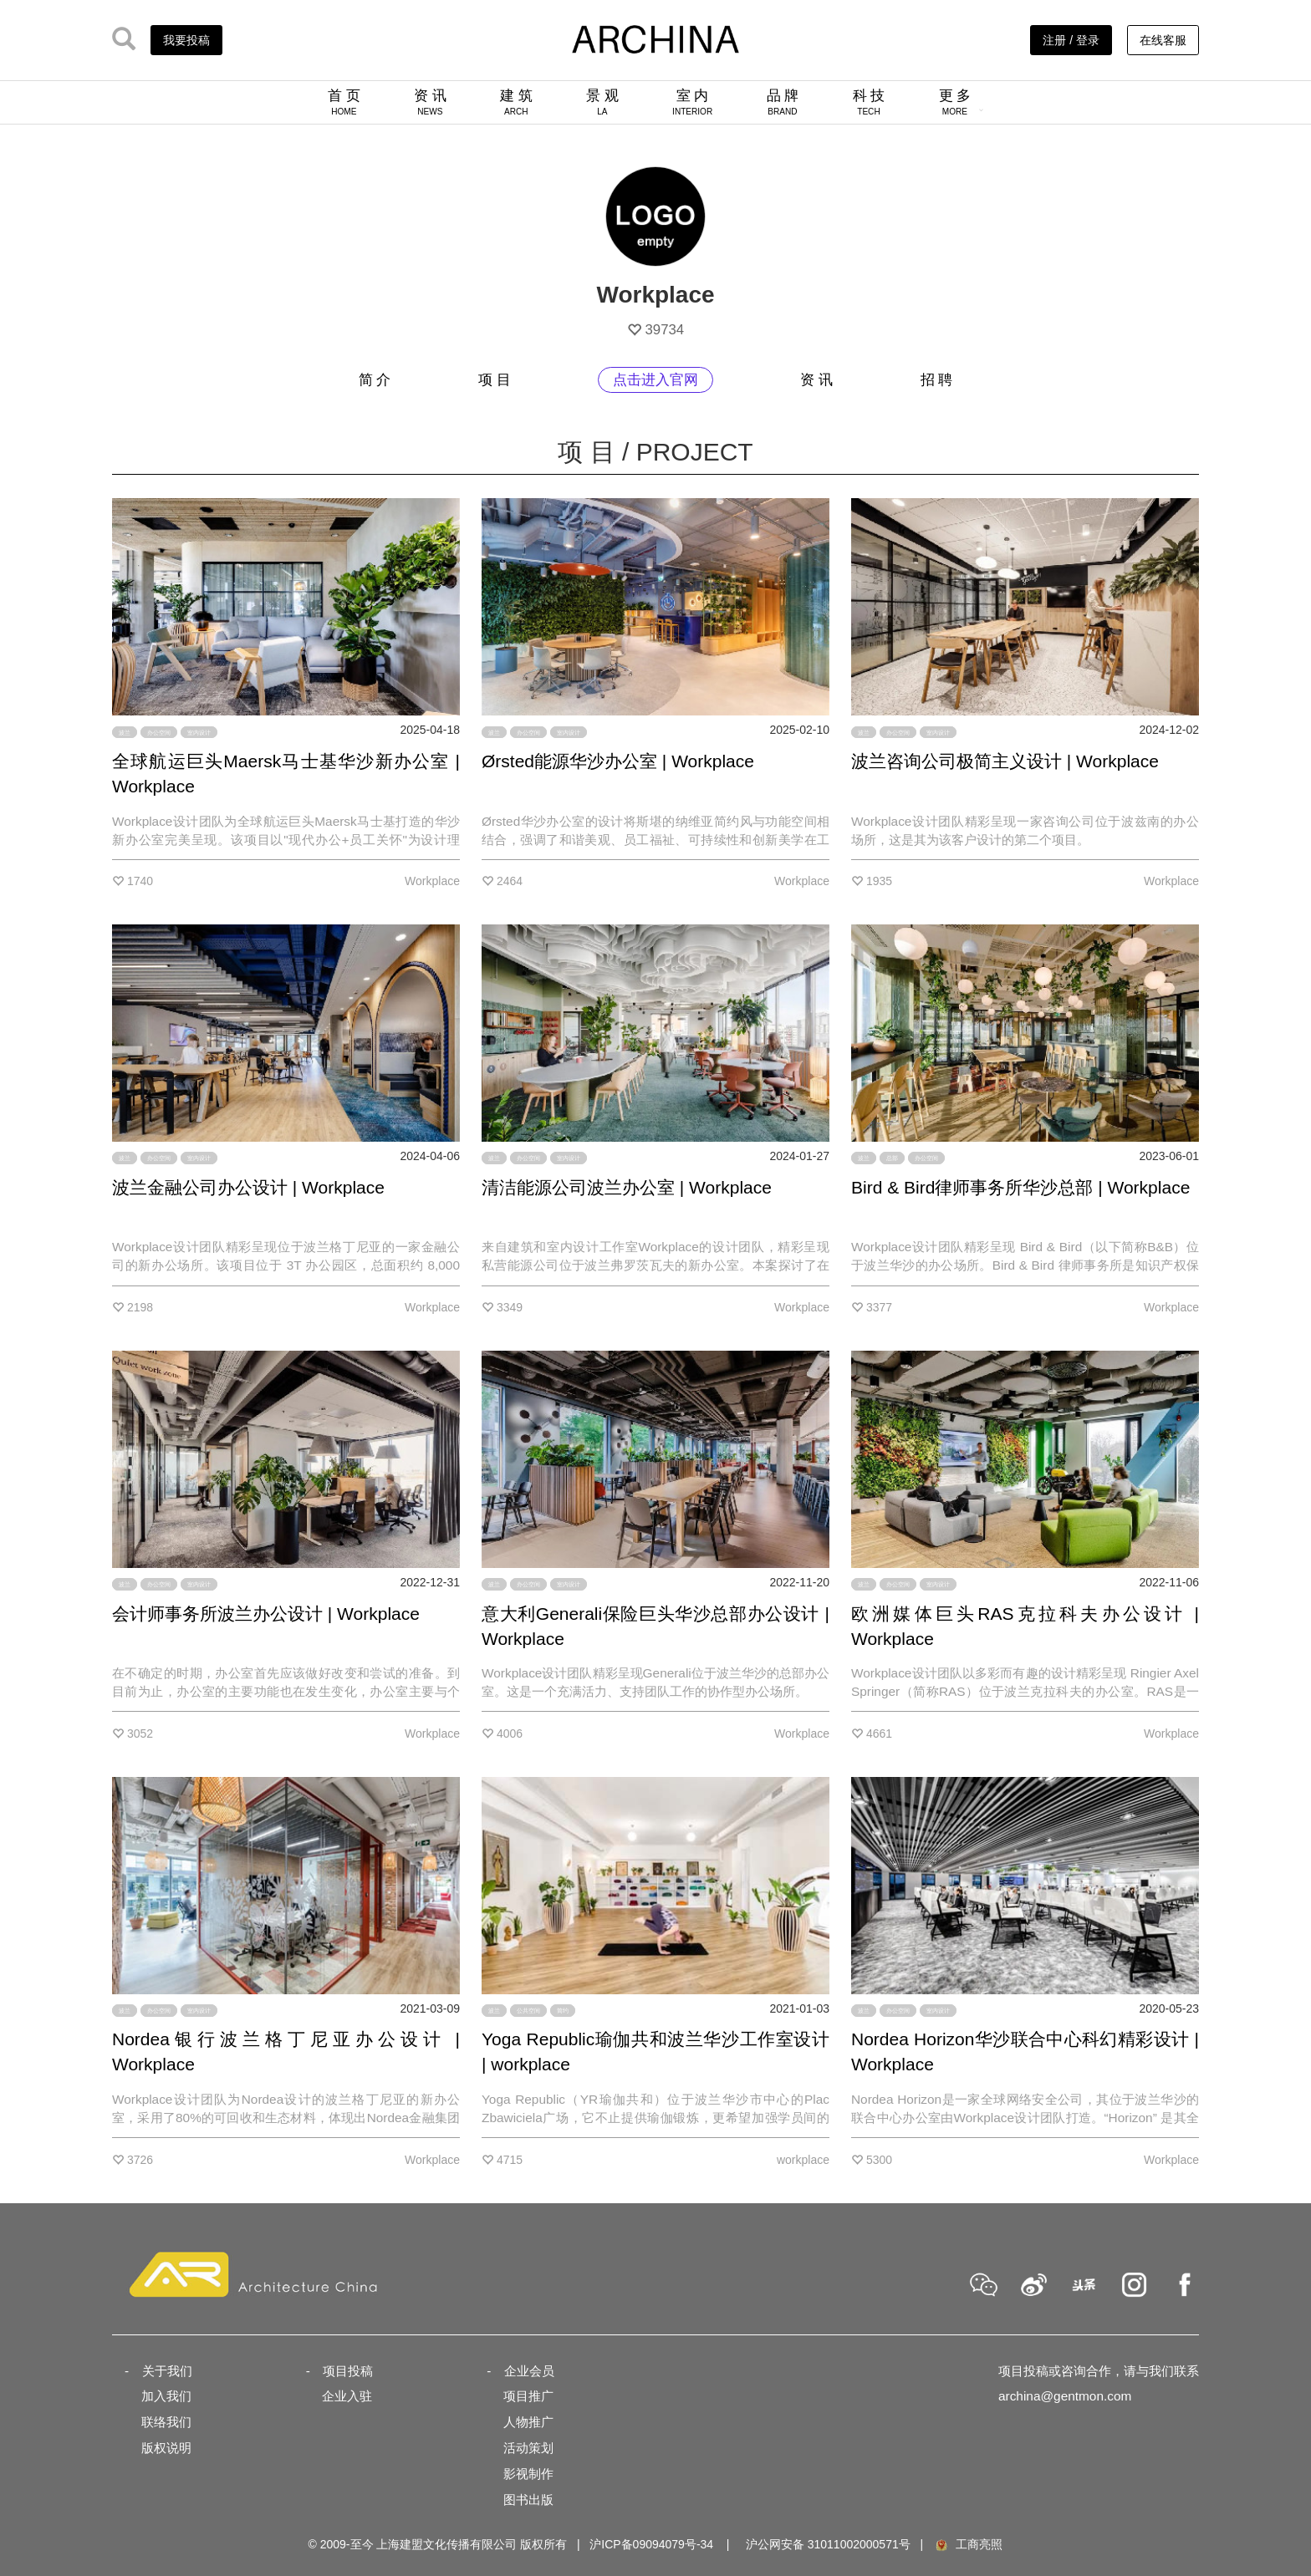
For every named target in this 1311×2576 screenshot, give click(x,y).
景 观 (602, 102)
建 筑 (516, 102)
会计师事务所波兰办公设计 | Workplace (266, 1613)
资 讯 (430, 102)
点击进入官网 (655, 380)
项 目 (494, 380)
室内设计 (199, 732)
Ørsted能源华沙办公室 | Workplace (618, 761)
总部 (892, 1158)
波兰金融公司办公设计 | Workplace (248, 1187)
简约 (563, 2010)
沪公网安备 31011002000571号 (828, 2544)
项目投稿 (348, 2371)
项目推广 (528, 2396)
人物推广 (528, 2422)
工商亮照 (968, 2544)
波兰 (124, 732)
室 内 (692, 102)
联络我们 (166, 2422)
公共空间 (528, 2010)
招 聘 (937, 380)
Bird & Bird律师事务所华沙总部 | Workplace (1020, 1187)
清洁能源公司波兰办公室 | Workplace (627, 1187)
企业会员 (529, 2371)
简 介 (375, 380)
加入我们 (166, 2396)
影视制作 (528, 2474)
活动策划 (528, 2448)
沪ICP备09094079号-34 (651, 2544)
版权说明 (166, 2448)
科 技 (869, 102)
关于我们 (167, 2371)
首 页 (344, 102)
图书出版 (528, 2499)
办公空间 (159, 732)
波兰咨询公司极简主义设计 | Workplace (1005, 761)
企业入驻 (347, 2396)
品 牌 (783, 102)
